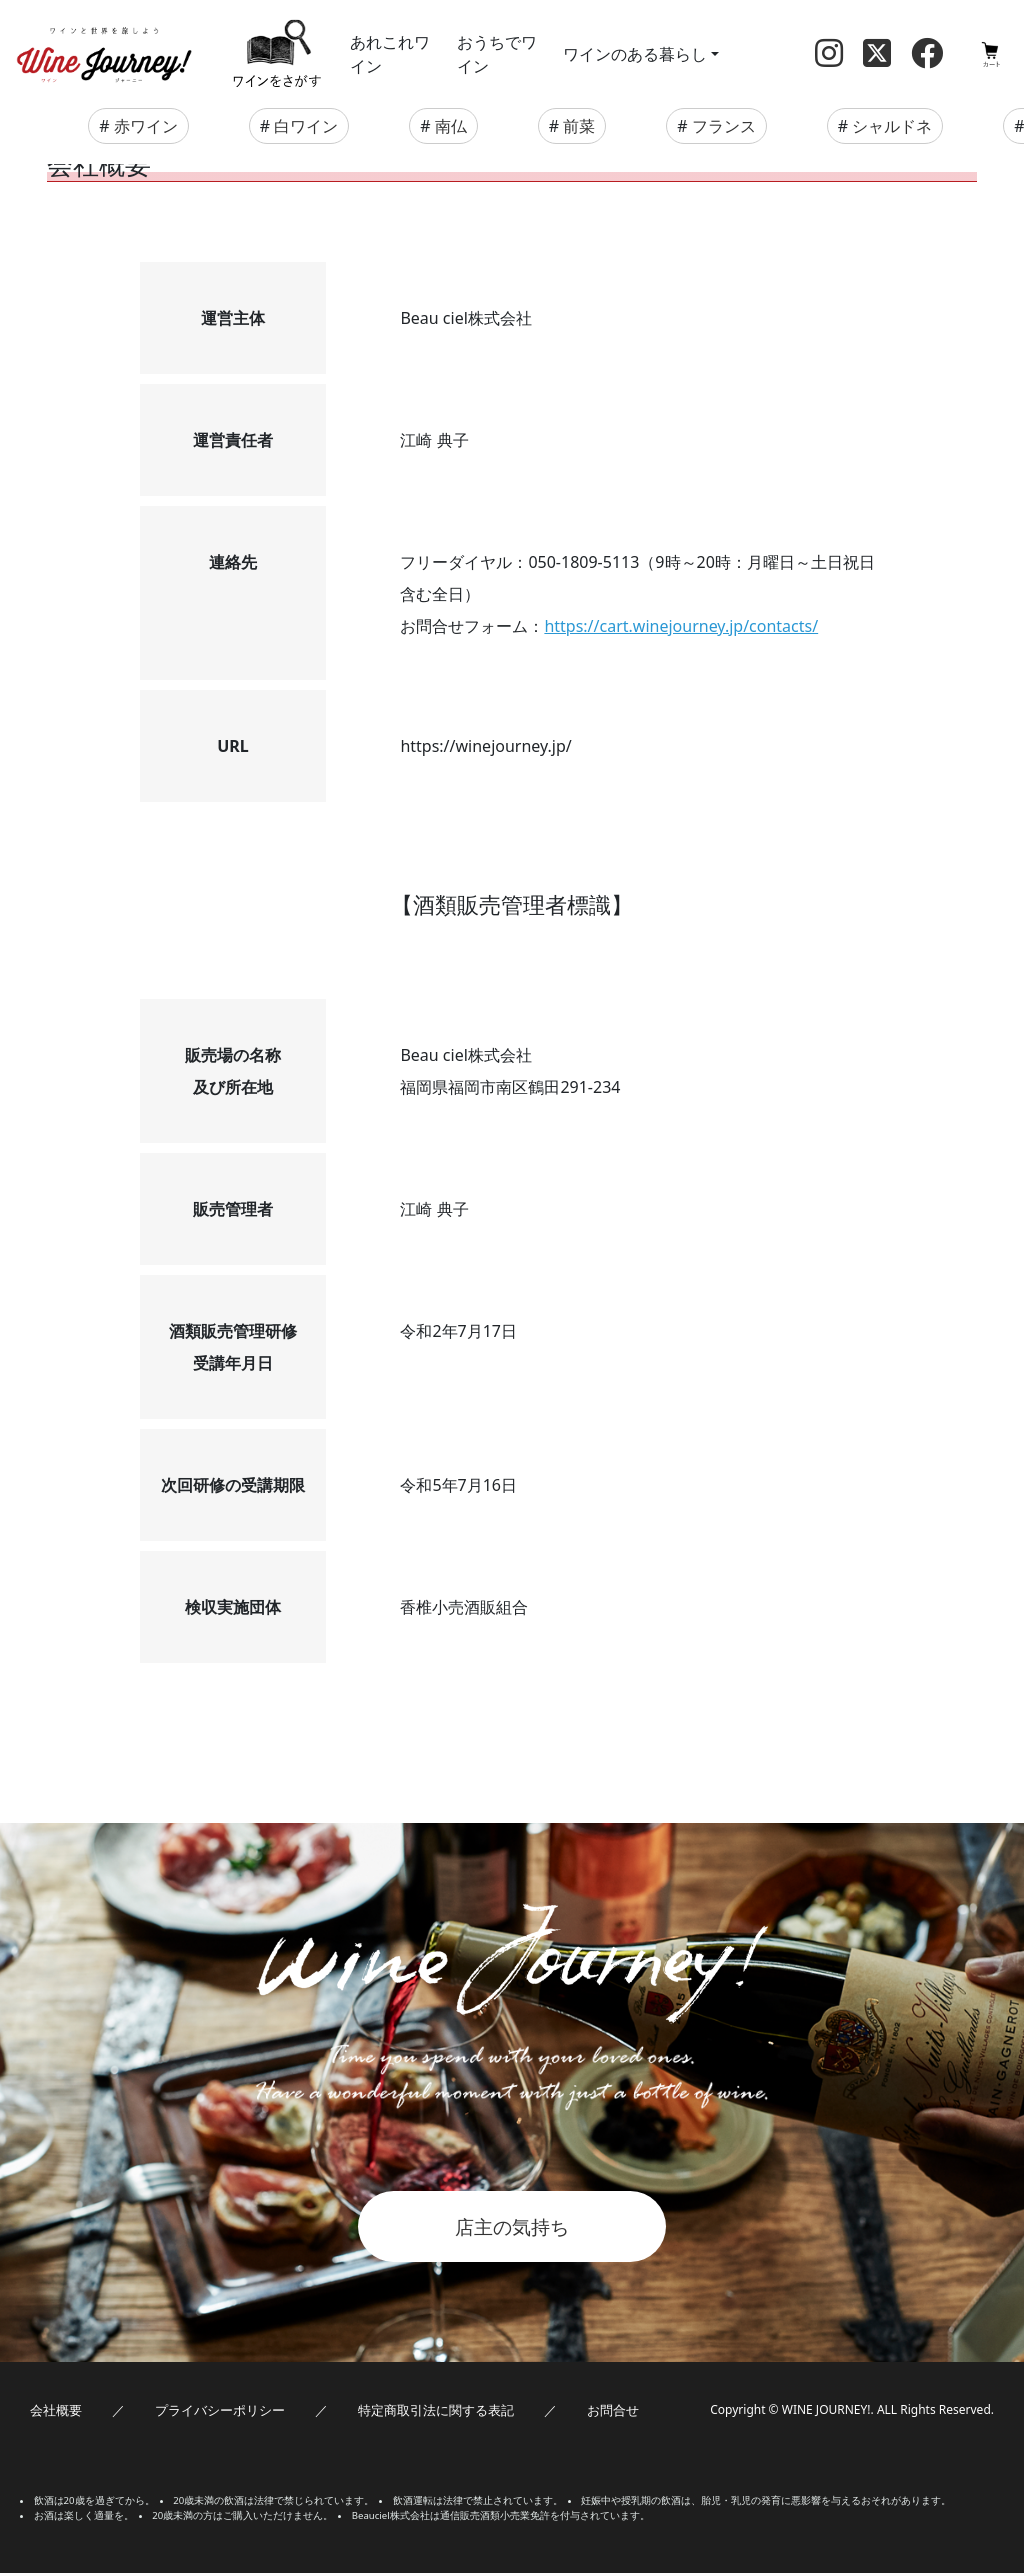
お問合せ (613, 2410)
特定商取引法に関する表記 (436, 2410)
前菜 (579, 126)
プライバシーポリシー (220, 2410)
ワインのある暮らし (635, 54)
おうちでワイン (497, 54)
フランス (724, 126)
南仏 (451, 126)
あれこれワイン (390, 54)
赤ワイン (146, 126)
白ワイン (306, 126)
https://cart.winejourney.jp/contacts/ (681, 626)
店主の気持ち (512, 2226)
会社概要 (56, 2410)
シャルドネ (892, 126)
